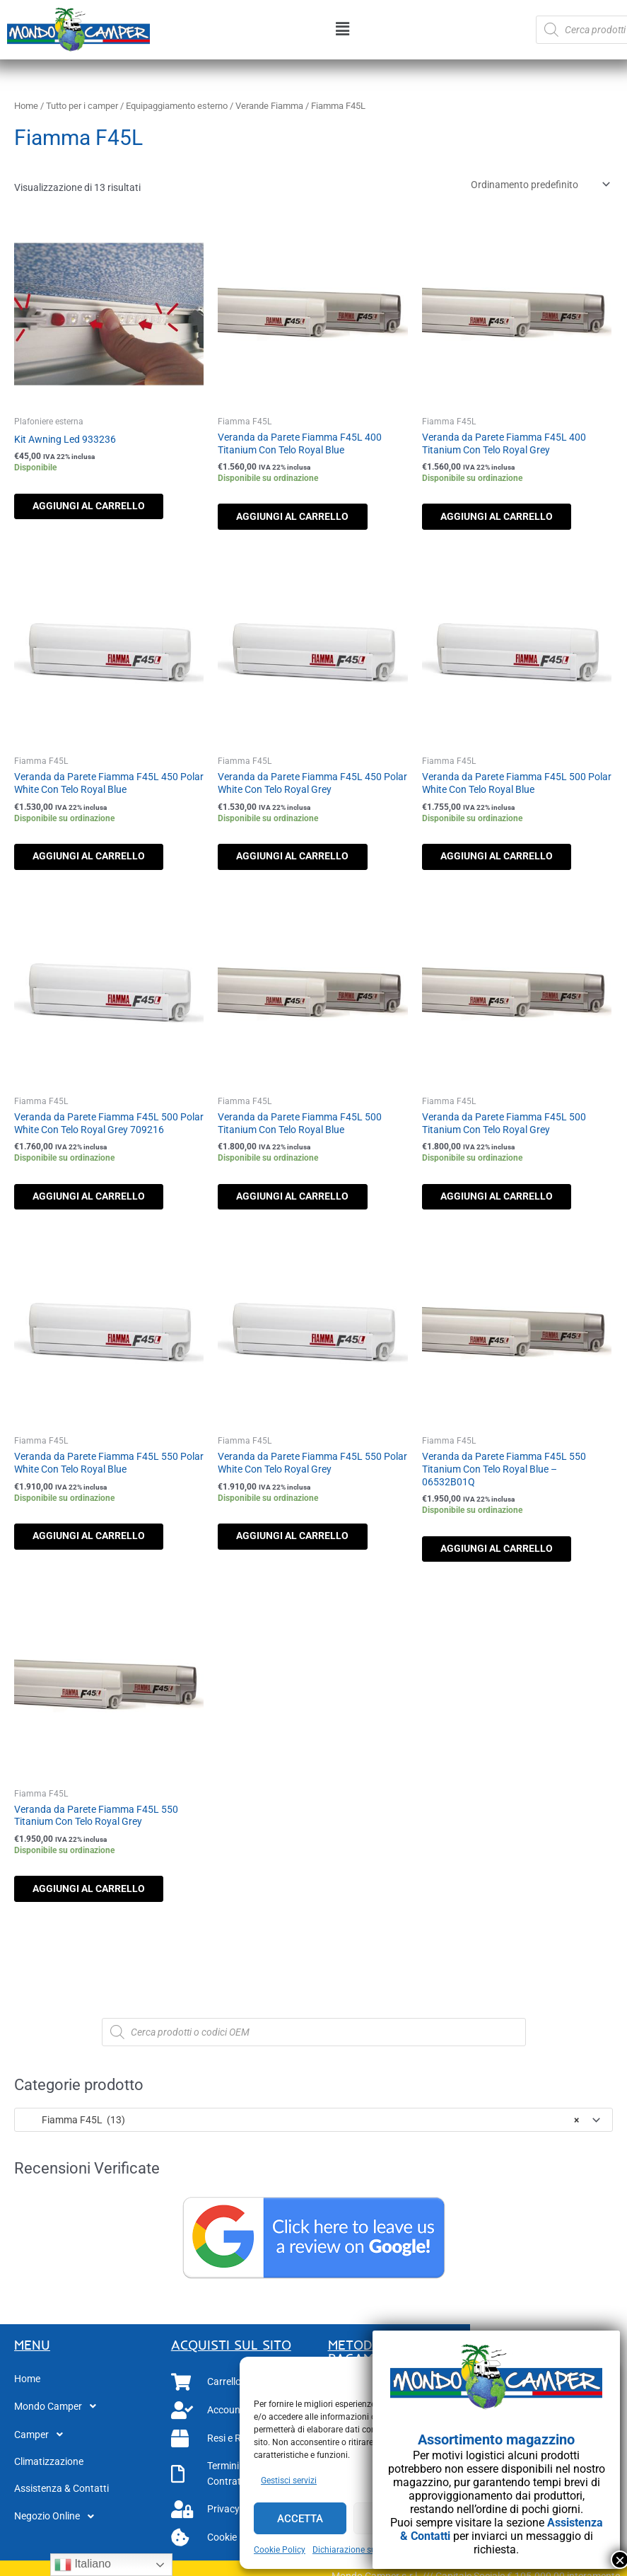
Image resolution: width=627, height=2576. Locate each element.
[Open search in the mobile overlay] (314, 2043)
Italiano (82, 2564)
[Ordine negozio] (538, 184)
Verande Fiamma (269, 105)
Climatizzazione (48, 2472)
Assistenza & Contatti (61, 2499)
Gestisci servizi (289, 2480)
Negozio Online (58, 2528)
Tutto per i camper (82, 105)
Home (26, 105)
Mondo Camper (59, 2417)
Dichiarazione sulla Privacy (364, 2550)
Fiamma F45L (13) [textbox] (301, 2131)
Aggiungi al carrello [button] (99, 507)
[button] (343, 29)
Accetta (300, 2518)
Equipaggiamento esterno (177, 105)
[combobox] (313, 2131)
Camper (42, 2446)
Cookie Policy (279, 2550)
